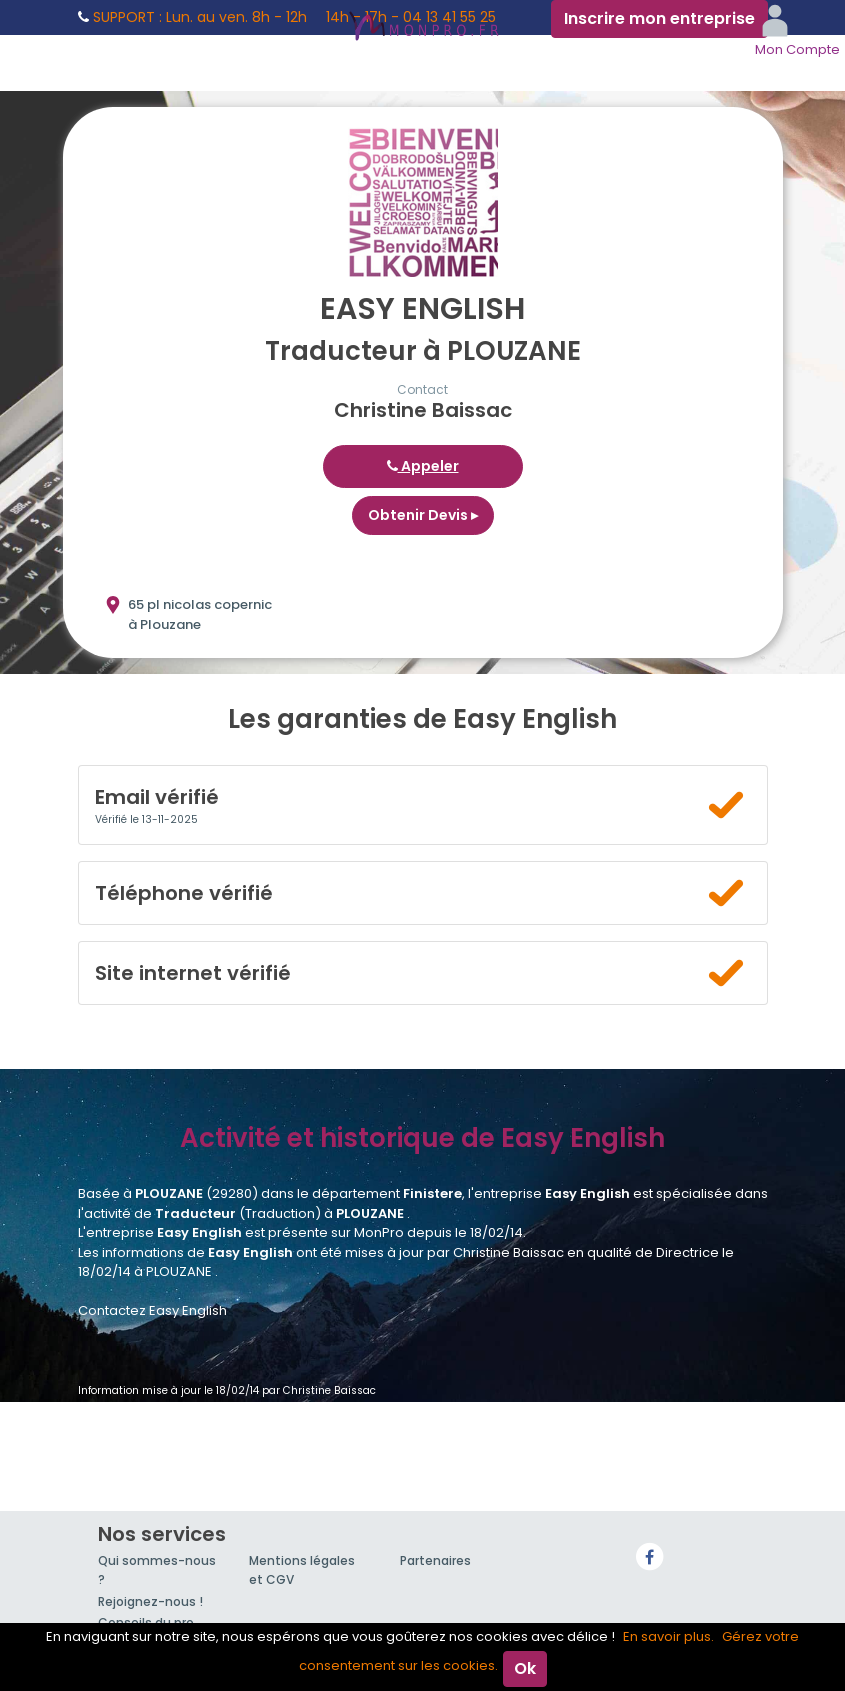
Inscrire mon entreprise (659, 18)
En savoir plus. (668, 1636)
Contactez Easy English (152, 1310)
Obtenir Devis (423, 515)
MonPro (423, 28)
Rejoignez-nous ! (150, 1601)
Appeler (423, 466)
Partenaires (435, 1560)
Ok (525, 1668)
